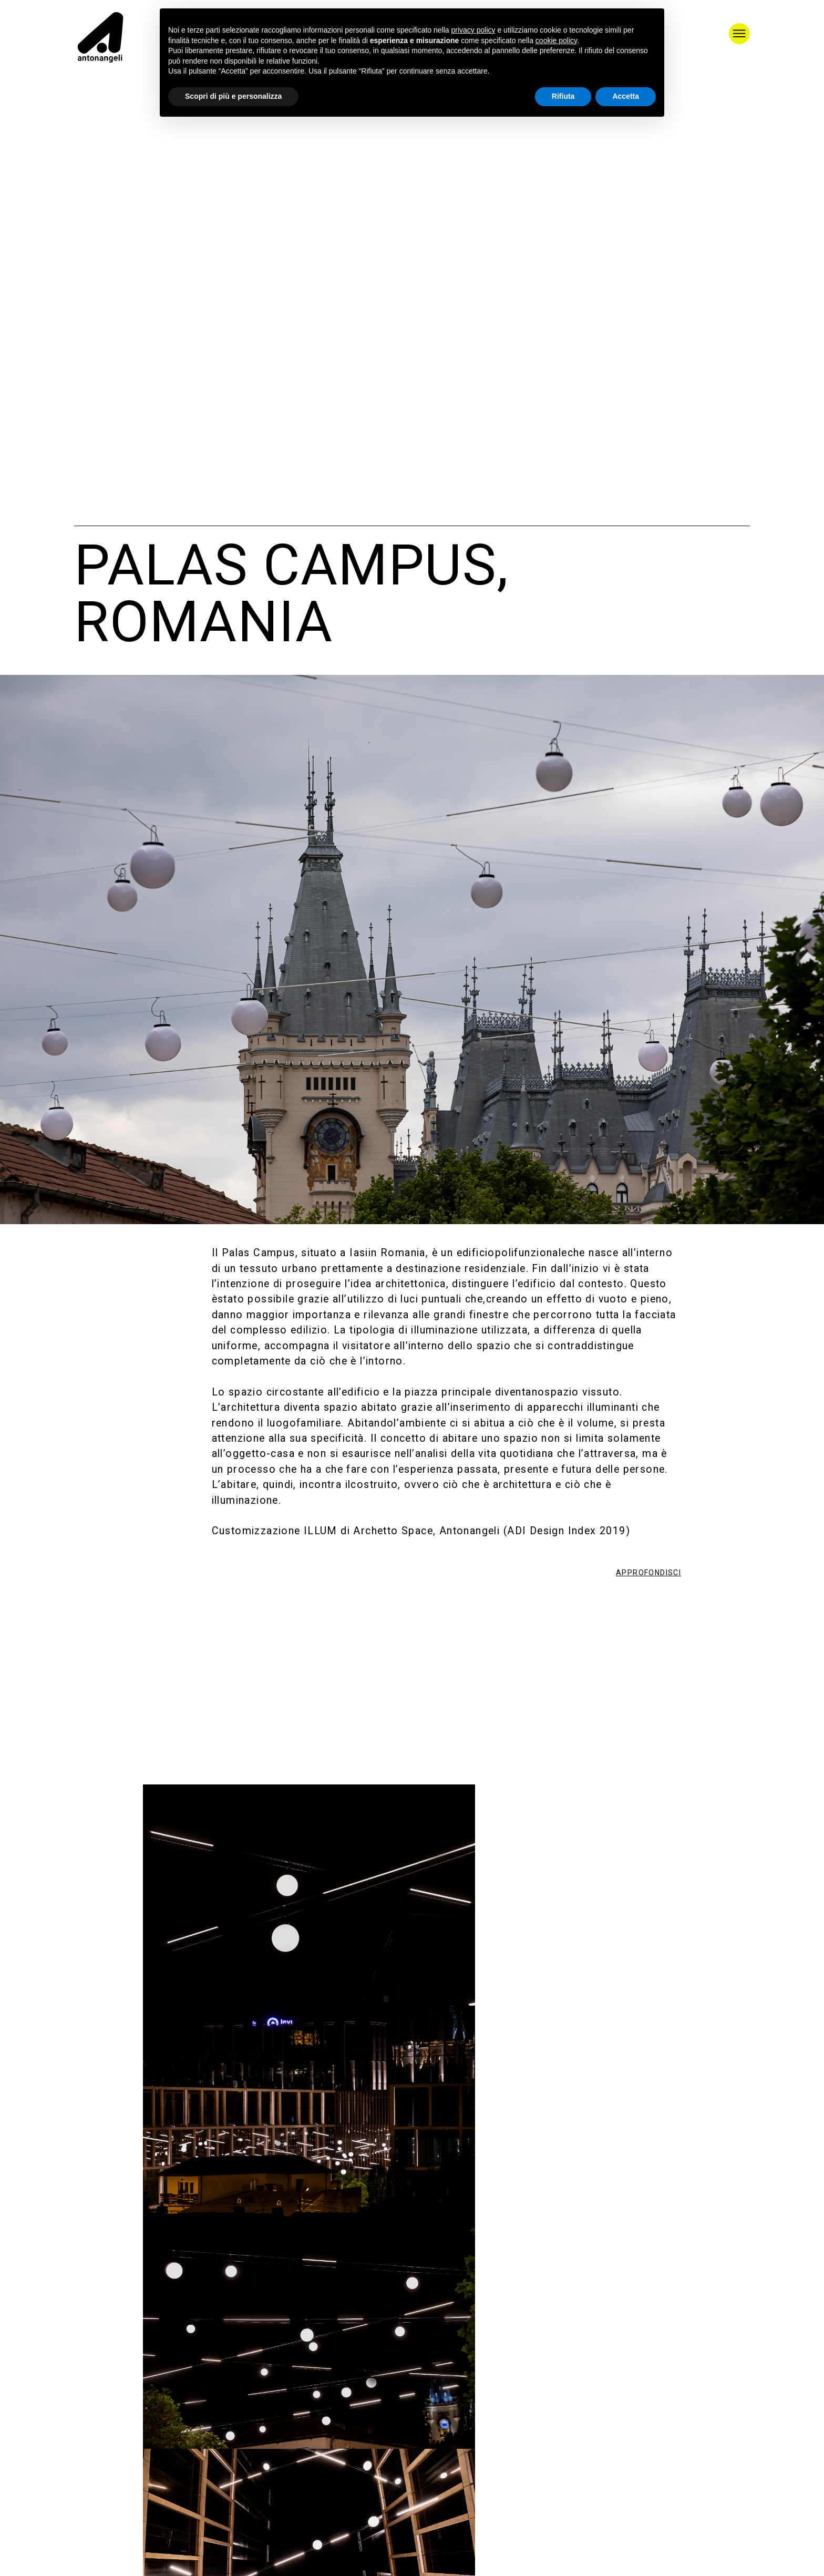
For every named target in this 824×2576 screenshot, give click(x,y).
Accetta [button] (625, 96)
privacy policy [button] (473, 30)
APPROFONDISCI (648, 1572)
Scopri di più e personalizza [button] (233, 96)
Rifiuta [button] (563, 96)
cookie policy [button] (556, 40)
